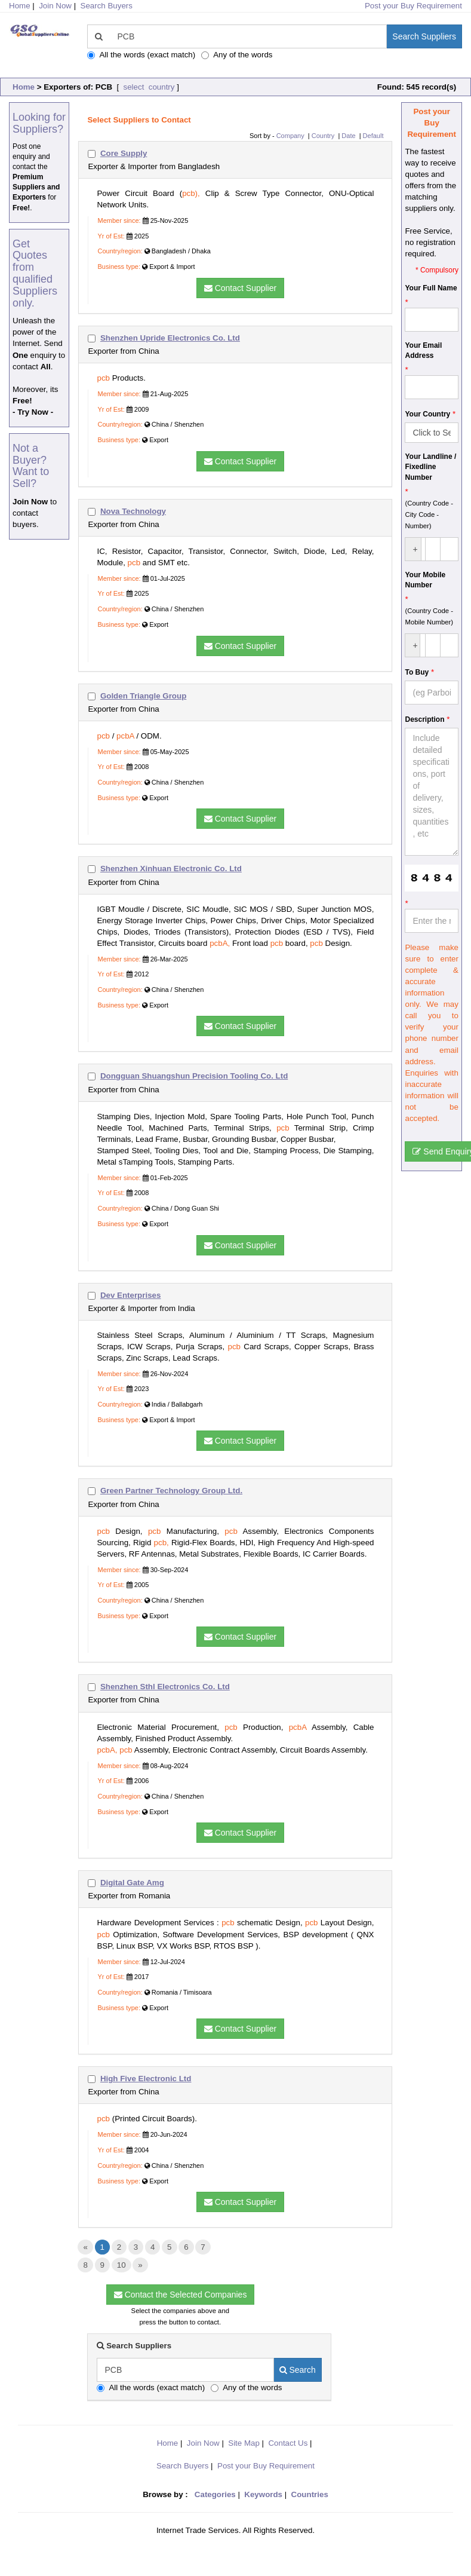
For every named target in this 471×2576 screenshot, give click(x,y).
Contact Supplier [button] (240, 288)
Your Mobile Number (425, 580)
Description (424, 719)
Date (348, 135)
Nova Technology (133, 511)
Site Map (244, 2443)
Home (24, 86)
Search (297, 2370)
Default (373, 135)
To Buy (417, 672)
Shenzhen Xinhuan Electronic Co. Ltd (171, 868)
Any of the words (236, 54)
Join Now (55, 5)
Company (290, 135)
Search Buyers (107, 5)
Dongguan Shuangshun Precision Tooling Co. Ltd (194, 1075)
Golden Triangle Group (143, 695)
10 (121, 2264)
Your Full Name (431, 288)
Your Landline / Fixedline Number (430, 466)
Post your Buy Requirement (413, 5)
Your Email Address (423, 350)
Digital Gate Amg (132, 1882)
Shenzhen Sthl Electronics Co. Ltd (165, 1686)
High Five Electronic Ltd (146, 2078)
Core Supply (123, 153)
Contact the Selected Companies (180, 2294)
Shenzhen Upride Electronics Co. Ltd (170, 337)
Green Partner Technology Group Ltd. (171, 1490)
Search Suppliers (424, 36)
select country (148, 86)
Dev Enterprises (130, 1295)
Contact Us (287, 2443)
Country (323, 135)
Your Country (427, 414)
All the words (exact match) (141, 54)
